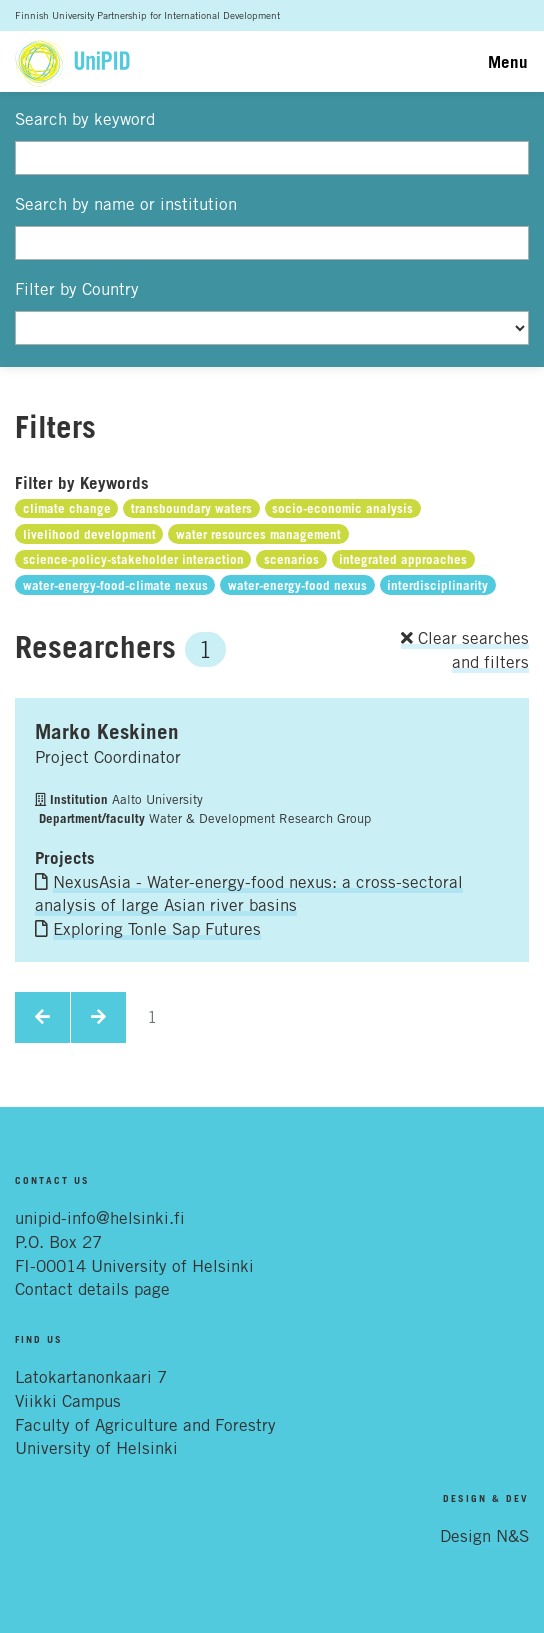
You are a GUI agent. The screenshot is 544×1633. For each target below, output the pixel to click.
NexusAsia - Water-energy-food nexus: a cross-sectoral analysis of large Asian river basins (249, 894)
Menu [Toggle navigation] (508, 61)
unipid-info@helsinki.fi (100, 1218)
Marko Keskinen (107, 731)
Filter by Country (77, 289)
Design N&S (484, 1536)
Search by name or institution (126, 204)
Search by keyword (85, 119)
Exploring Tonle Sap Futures (157, 929)
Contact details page (92, 1289)
